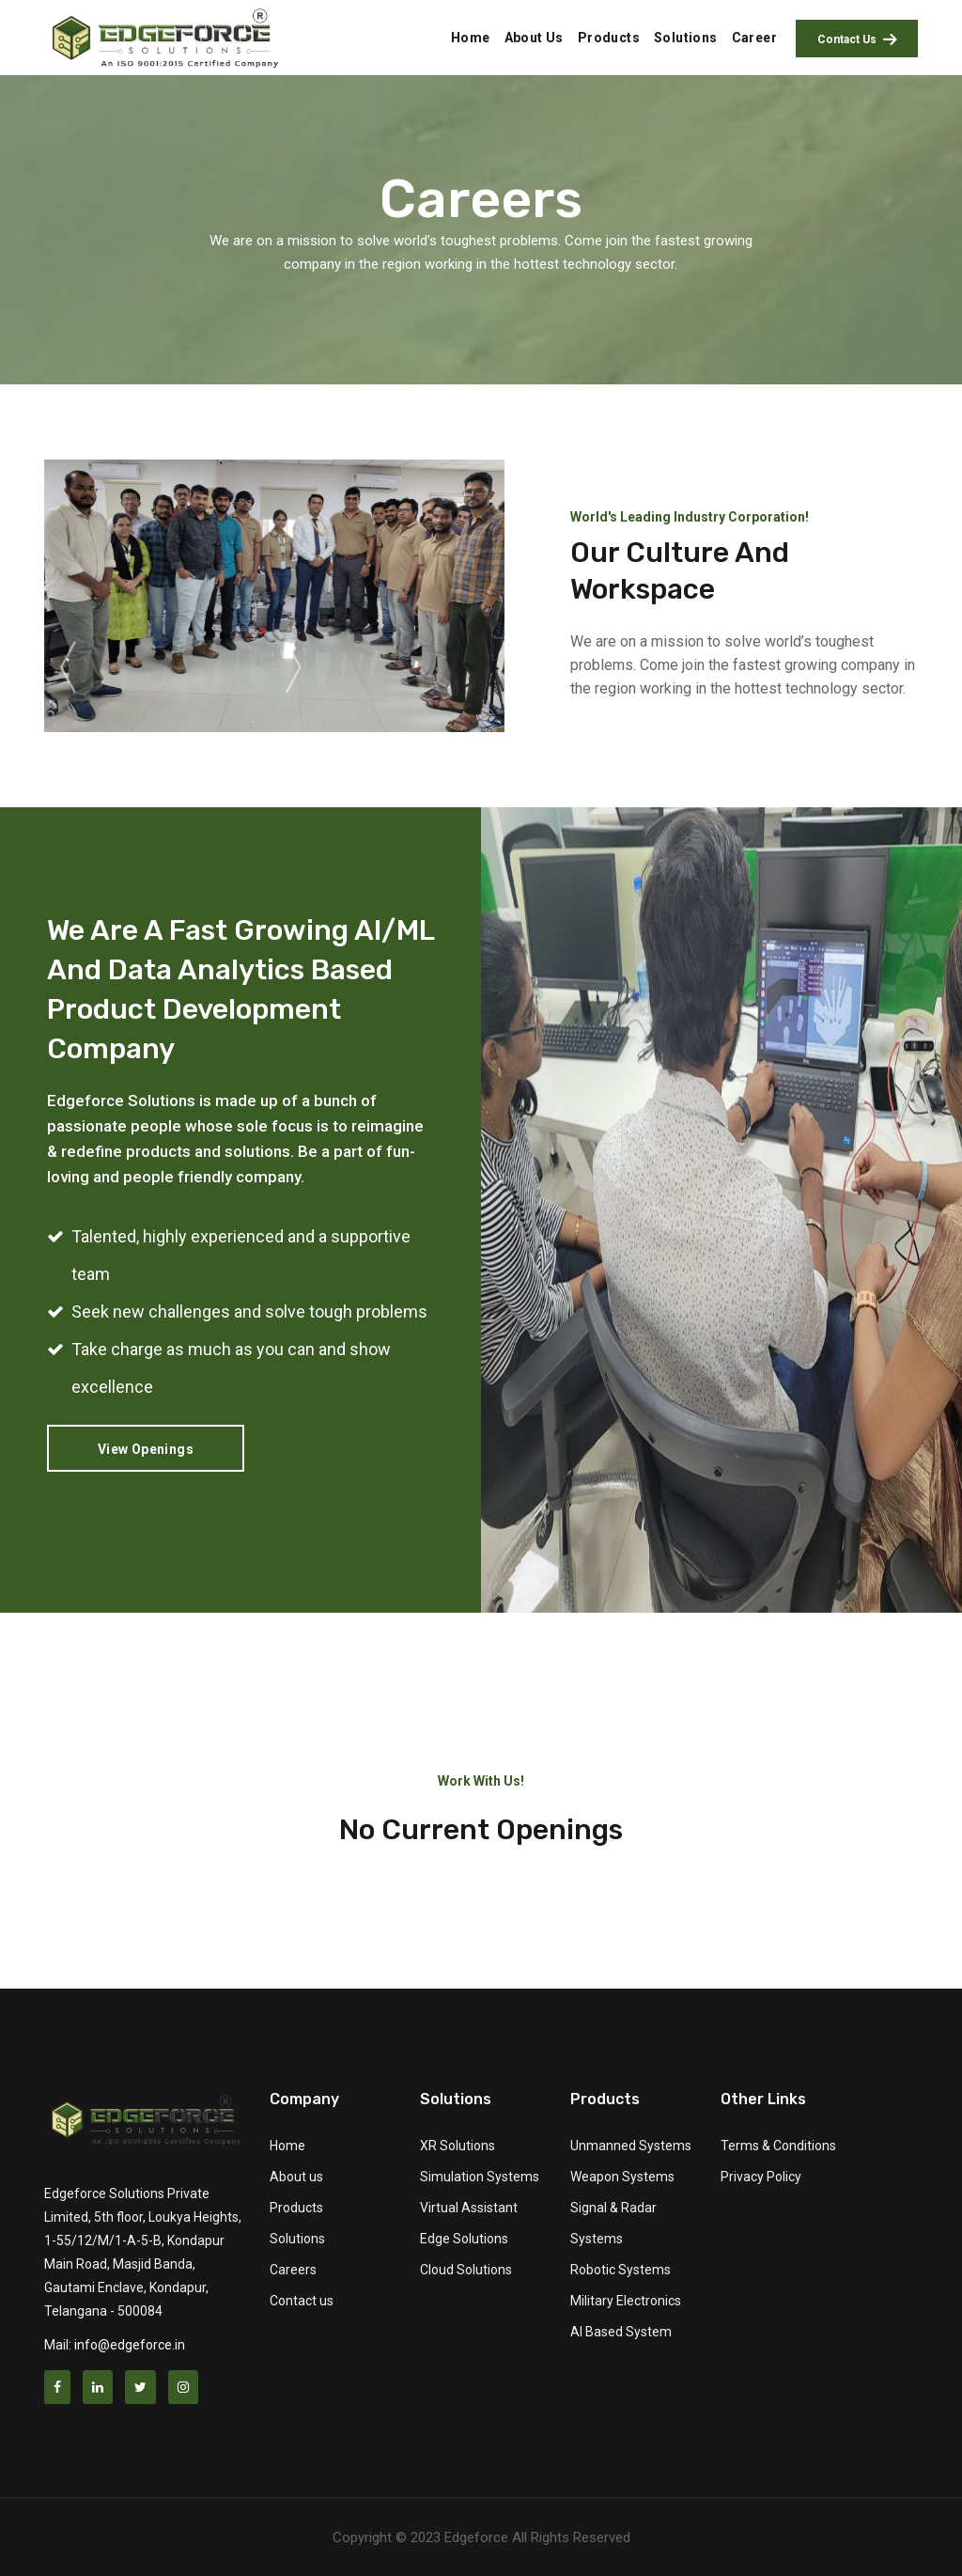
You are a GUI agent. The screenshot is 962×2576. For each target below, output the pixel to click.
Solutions (297, 2238)
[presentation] (67, 668)
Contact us (302, 2300)
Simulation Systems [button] (479, 2176)
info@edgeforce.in (129, 2344)
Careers (293, 2269)
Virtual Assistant (469, 2207)
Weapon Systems (622, 2176)
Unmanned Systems (630, 2145)
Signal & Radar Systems (613, 2223)
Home (287, 2145)
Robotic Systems (620, 2269)
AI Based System (621, 2331)
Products (296, 2207)
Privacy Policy (761, 2176)
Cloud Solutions (466, 2269)
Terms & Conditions (778, 2145)
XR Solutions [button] (457, 2145)
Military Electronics (625, 2300)
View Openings (146, 1449)
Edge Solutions (464, 2238)
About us (296, 2176)
